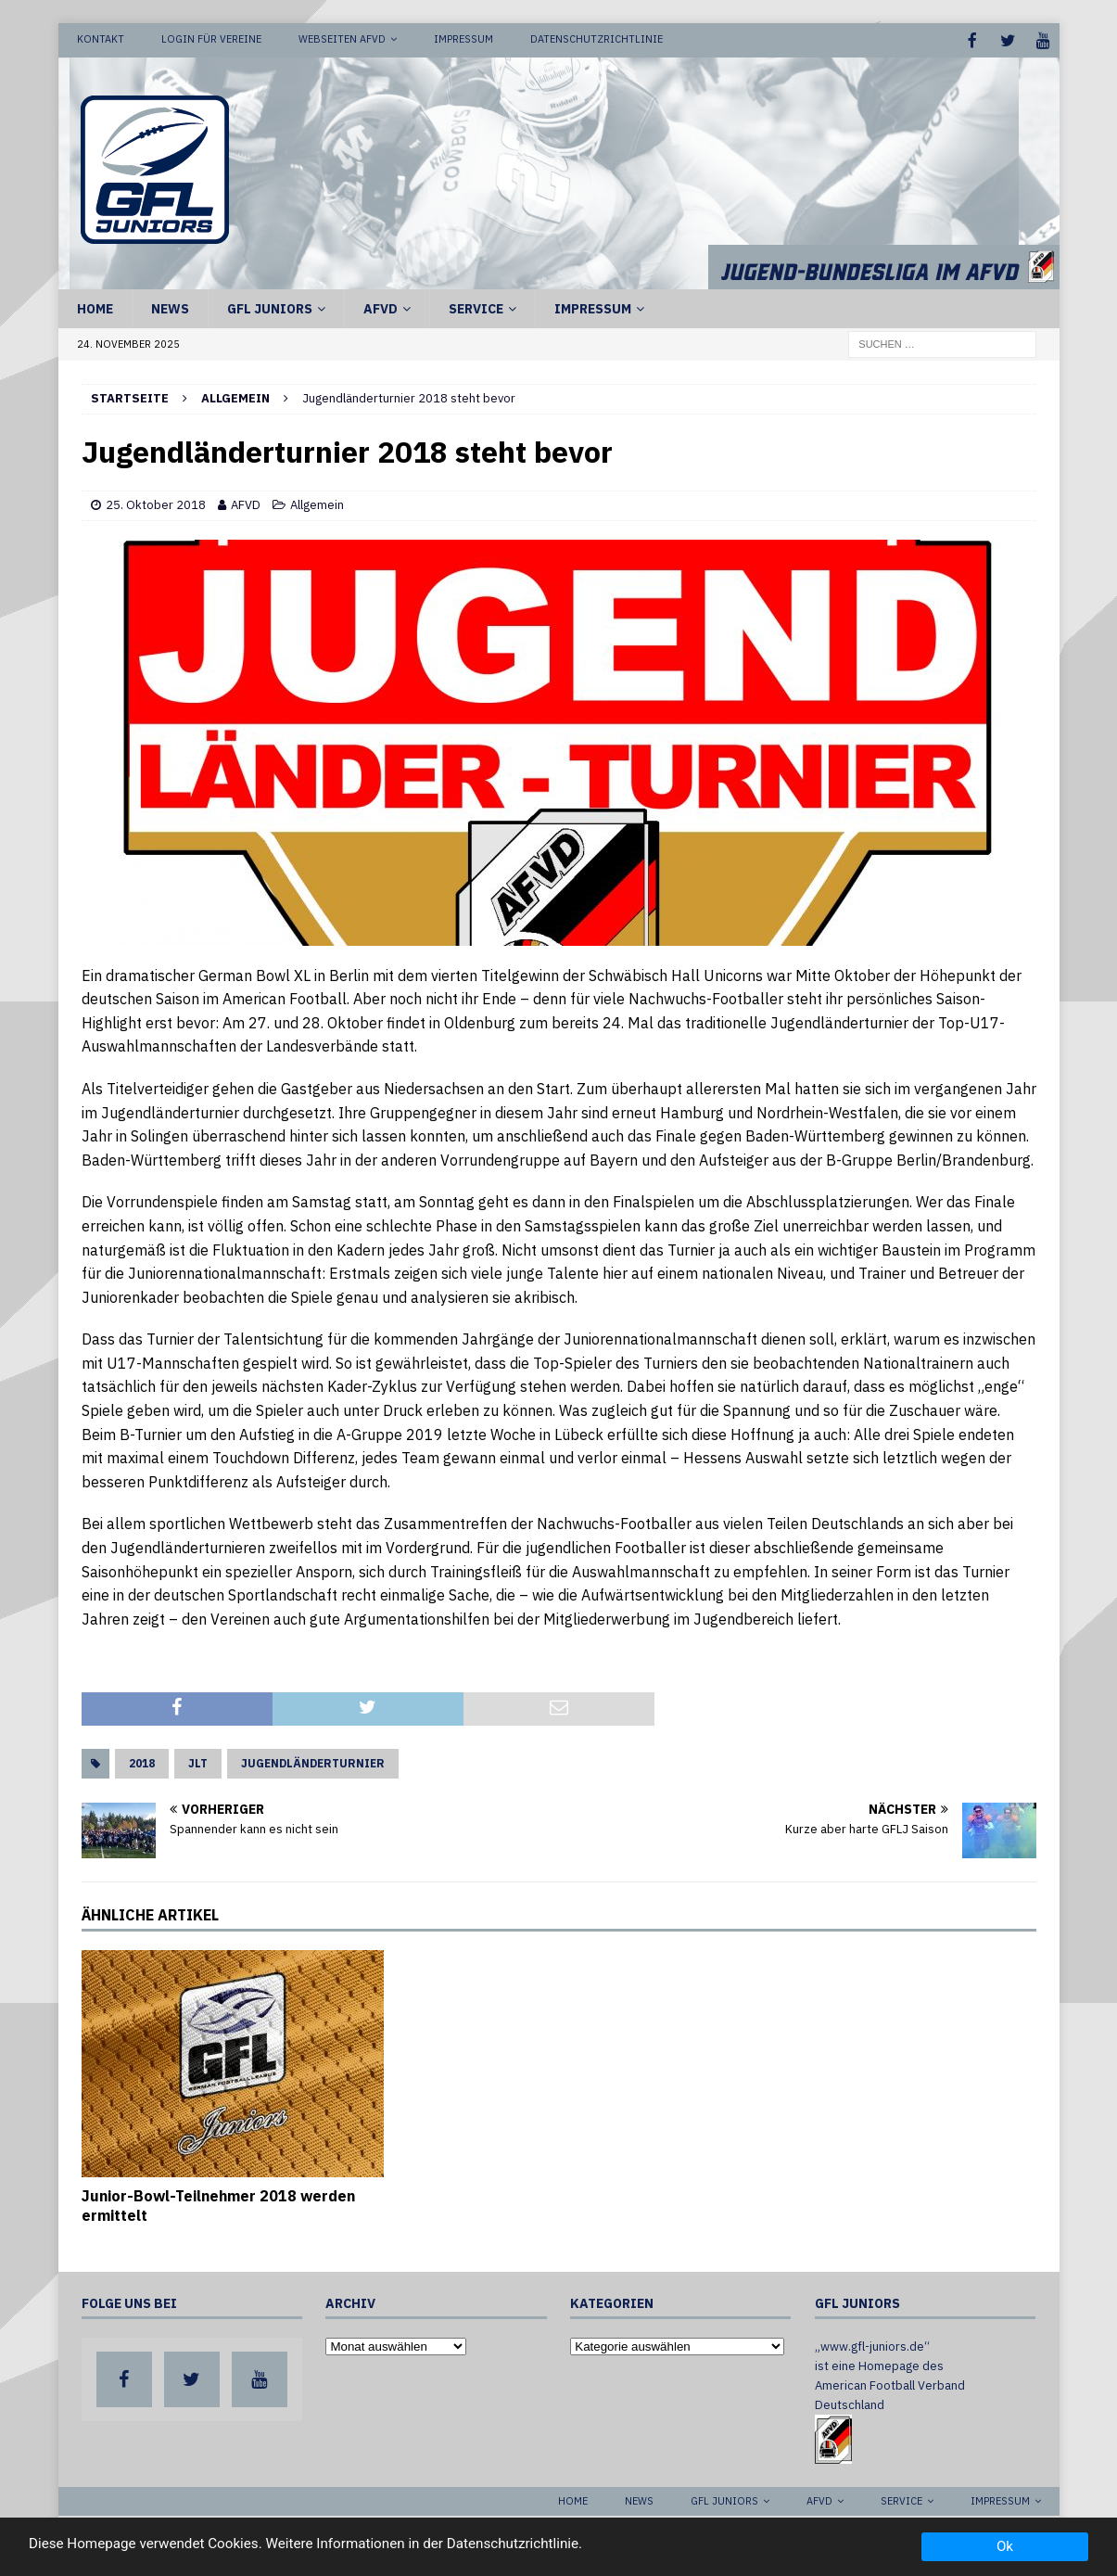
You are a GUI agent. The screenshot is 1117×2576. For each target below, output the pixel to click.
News (170, 307)
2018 (142, 1761)
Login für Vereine (211, 38)
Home (95, 307)
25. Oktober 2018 (156, 503)
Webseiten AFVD (342, 38)
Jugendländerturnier (313, 1761)
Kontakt (100, 38)
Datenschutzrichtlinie (596, 38)
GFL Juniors (269, 307)
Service (476, 307)
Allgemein (317, 503)
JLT (198, 1761)
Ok (1004, 2546)
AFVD (380, 307)
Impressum (463, 38)
